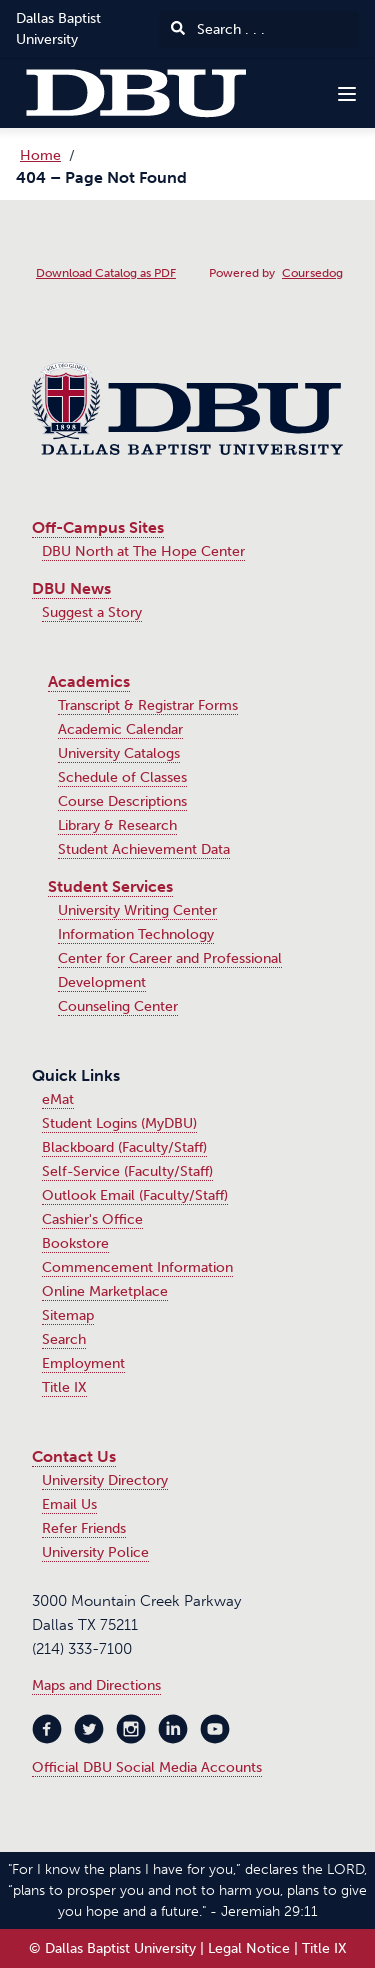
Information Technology (136, 934)
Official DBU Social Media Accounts (147, 1767)
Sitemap (68, 1315)
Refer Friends (84, 1528)
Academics (89, 681)
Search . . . (218, 29)
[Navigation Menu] (347, 94)
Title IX (64, 1387)
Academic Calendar (120, 729)
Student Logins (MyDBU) (119, 1123)
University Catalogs (119, 753)
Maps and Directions (96, 1685)
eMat (58, 1099)
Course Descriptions (122, 801)
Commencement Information (137, 1267)
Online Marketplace (105, 1291)
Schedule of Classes (122, 777)
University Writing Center (137, 910)
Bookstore (75, 1243)
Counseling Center (118, 1006)
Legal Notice (249, 1948)
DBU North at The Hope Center (143, 551)
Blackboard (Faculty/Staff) (124, 1147)
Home (40, 155)
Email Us (69, 1504)
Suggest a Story (92, 612)
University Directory (105, 1480)
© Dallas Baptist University (112, 1948)
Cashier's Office (92, 1219)
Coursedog (312, 273)
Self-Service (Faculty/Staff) (127, 1171)
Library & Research (117, 825)
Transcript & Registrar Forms (148, 705)
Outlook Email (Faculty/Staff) (135, 1195)
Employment (83, 1363)
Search (64, 1339)
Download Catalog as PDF (106, 273)
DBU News (71, 588)
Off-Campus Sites (98, 527)
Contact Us (74, 1456)
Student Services (110, 886)
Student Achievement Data (144, 849)
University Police (95, 1552)
